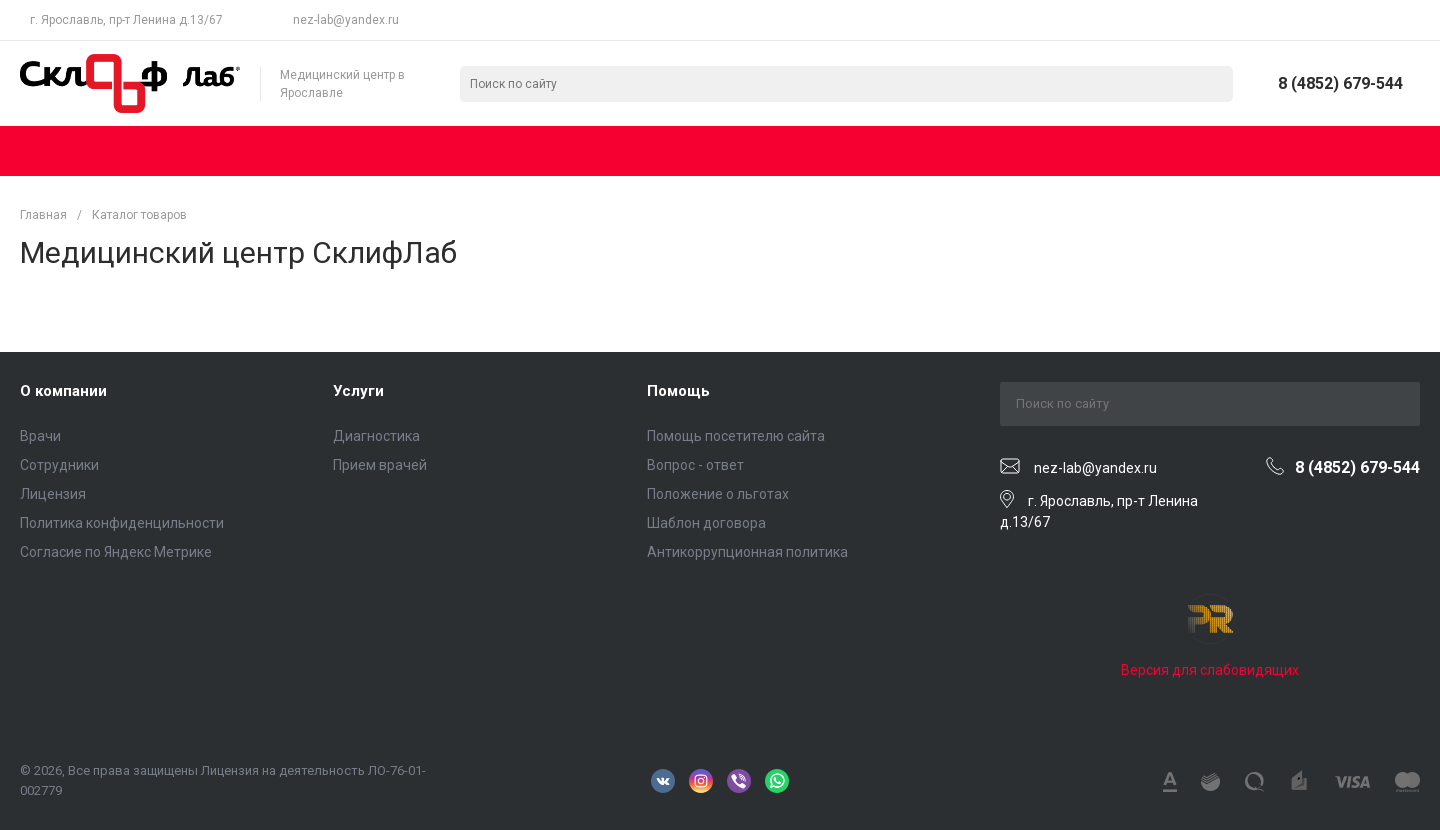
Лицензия (53, 494)
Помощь (678, 391)
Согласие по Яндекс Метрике (116, 552)
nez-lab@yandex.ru (346, 20)
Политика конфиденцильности (122, 523)
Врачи (40, 436)
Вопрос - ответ (695, 465)
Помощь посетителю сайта (736, 436)
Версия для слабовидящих (1210, 670)
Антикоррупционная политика (747, 552)
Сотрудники (59, 465)
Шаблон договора (706, 523)
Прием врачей (380, 465)
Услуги (358, 391)
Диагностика (376, 436)
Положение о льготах (718, 494)
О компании (63, 391)
